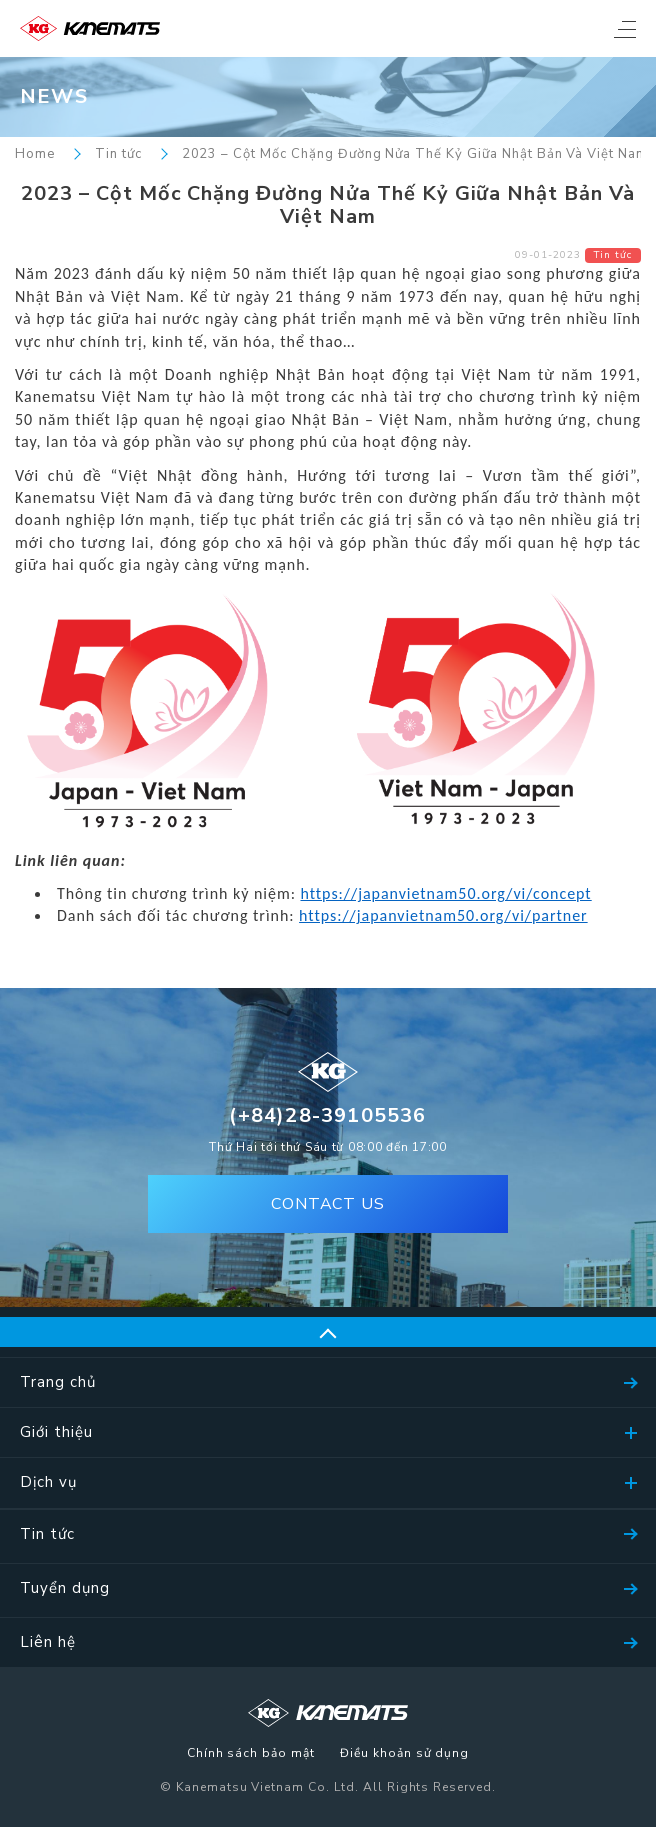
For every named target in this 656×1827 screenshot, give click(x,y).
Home (35, 154)
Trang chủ (58, 1382)
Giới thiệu (56, 1432)
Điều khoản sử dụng (404, 1754)
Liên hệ (48, 1642)
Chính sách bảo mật (251, 1754)
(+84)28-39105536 (327, 1115)
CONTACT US (328, 1204)
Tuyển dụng (65, 1588)
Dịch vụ (48, 1482)
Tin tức (118, 154)
